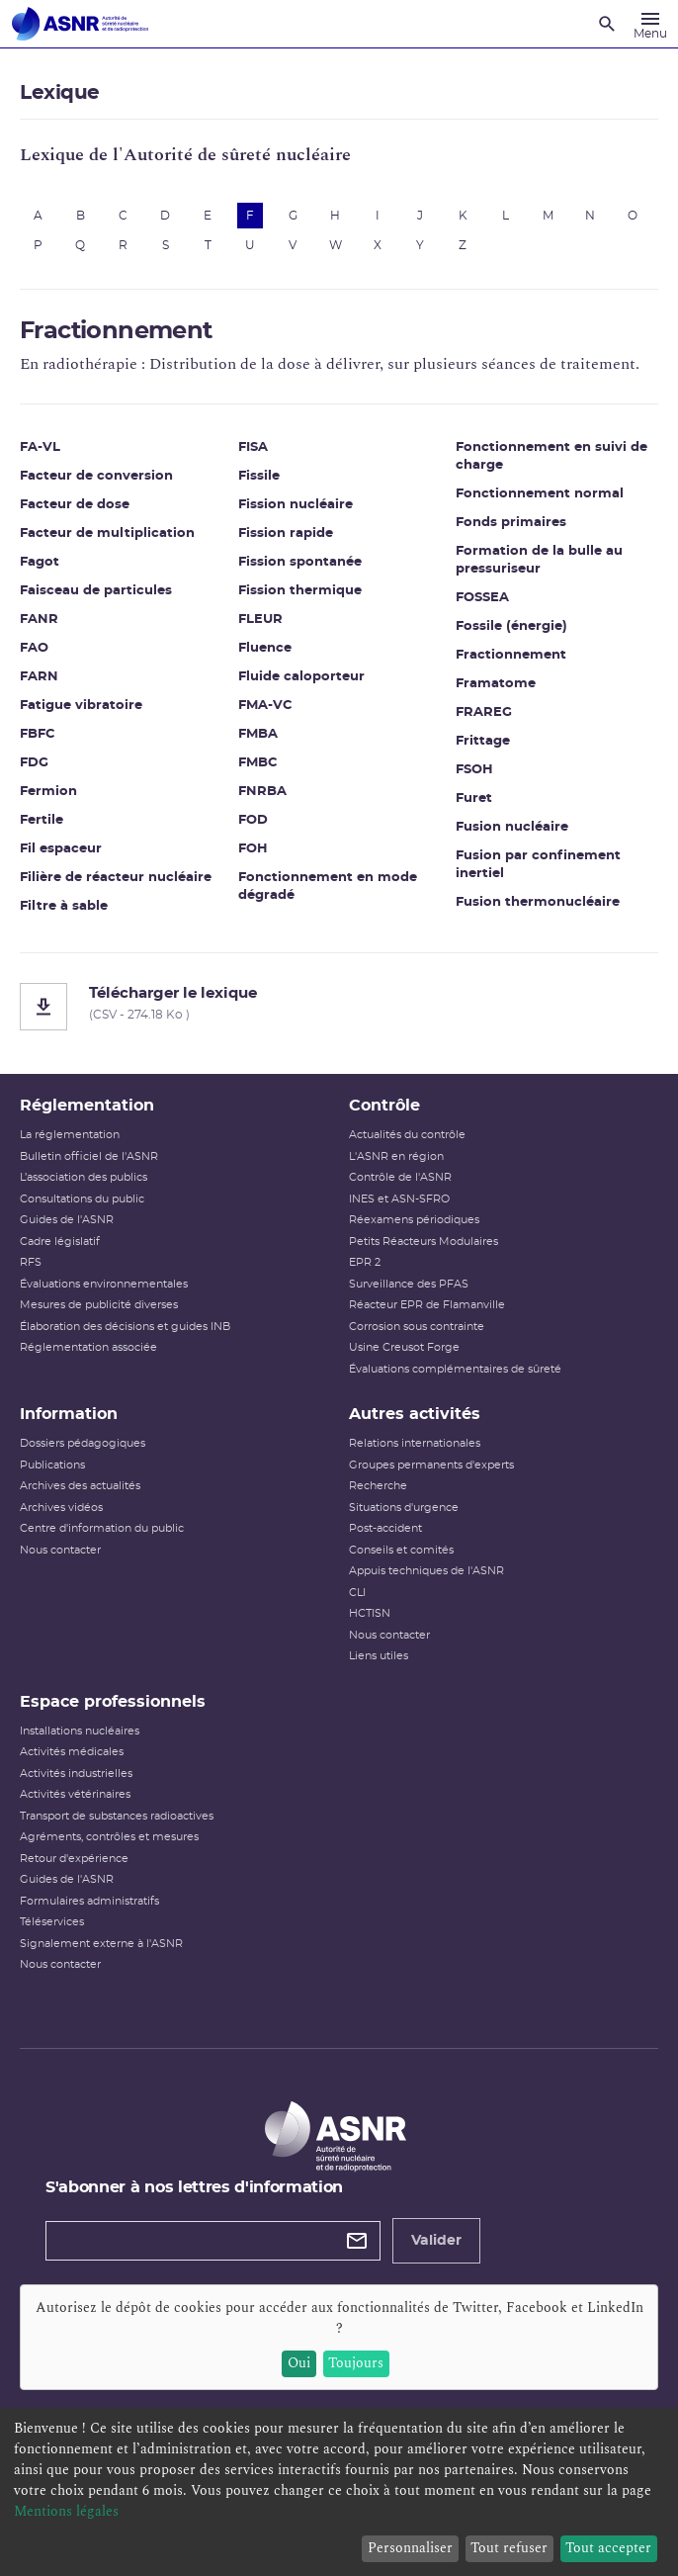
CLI (357, 1592)
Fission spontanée (300, 562)
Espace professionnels (113, 1702)
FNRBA (262, 791)
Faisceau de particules (96, 590)
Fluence (265, 648)
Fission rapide (285, 533)
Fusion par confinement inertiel (538, 864)
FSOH (474, 769)
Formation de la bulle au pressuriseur (539, 560)
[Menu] (650, 24)
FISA (253, 447)
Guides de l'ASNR (67, 1219)
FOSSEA (482, 597)
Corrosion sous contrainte (416, 1326)
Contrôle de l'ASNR (400, 1177)
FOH (253, 849)
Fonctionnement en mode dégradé (327, 886)
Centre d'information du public (102, 1528)
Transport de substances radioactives (116, 1816)
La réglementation (70, 1134)
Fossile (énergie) (511, 626)
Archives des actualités (80, 1485)
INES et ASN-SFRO (399, 1199)
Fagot (39, 562)
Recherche (378, 1485)
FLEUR (260, 619)
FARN (39, 676)
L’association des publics (83, 1177)
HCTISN (369, 1613)
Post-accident (385, 1528)
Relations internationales (414, 1443)
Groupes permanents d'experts (431, 1465)
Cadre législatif (60, 1241)
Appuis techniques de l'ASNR (426, 1570)
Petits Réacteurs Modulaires (423, 1241)
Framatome (496, 683)
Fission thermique (300, 590)
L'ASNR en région (396, 1156)
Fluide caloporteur (301, 676)
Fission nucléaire (295, 504)
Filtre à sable (64, 906)
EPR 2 (365, 1262)
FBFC (37, 734)
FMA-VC (265, 705)
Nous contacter (60, 1550)
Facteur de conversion (96, 476)
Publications (52, 1465)
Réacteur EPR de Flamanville (427, 1304)
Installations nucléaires (79, 1731)
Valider (436, 2241)
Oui (299, 2363)
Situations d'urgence (404, 1507)
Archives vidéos (61, 1507)
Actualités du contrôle (407, 1134)
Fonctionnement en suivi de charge (551, 456)
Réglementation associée (88, 1347)
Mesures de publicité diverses (99, 1304)
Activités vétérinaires (75, 1794)
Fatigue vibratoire (81, 705)
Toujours (355, 2363)
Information (69, 1414)
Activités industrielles (76, 1773)
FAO (34, 648)
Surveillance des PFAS (408, 1284)
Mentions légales (66, 2511)
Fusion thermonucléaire (538, 902)
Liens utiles (378, 1655)
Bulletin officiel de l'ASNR (89, 1156)
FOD (253, 820)
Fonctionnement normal (540, 494)
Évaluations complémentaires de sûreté (455, 1369)
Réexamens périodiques (414, 1219)
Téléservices (52, 1921)
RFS (31, 1262)
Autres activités (414, 1414)
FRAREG (484, 712)
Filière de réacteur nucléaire (116, 877)
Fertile (41, 820)
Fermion (48, 791)
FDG (34, 762)
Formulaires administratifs (89, 1901)
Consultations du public (82, 1199)
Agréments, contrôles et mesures (109, 1836)
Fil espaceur (61, 849)
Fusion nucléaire (512, 827)
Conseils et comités (401, 1550)
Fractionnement (511, 655)
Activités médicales (72, 1751)
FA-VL (40, 447)
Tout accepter (608, 2547)
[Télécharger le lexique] (339, 1006)
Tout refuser (509, 2547)
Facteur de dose (74, 504)
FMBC (258, 762)
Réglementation (87, 1105)
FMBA (258, 734)
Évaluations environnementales (104, 1284)
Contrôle (384, 1105)
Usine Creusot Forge (404, 1347)
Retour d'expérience (74, 1858)
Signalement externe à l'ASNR (101, 1943)
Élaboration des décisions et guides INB (125, 1326)
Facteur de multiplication (107, 533)
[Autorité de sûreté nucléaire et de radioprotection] (80, 23)
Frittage (483, 741)
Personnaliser (410, 2547)
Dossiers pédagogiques (82, 1443)
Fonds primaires (511, 522)
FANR (39, 619)
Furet (474, 798)
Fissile (259, 476)
